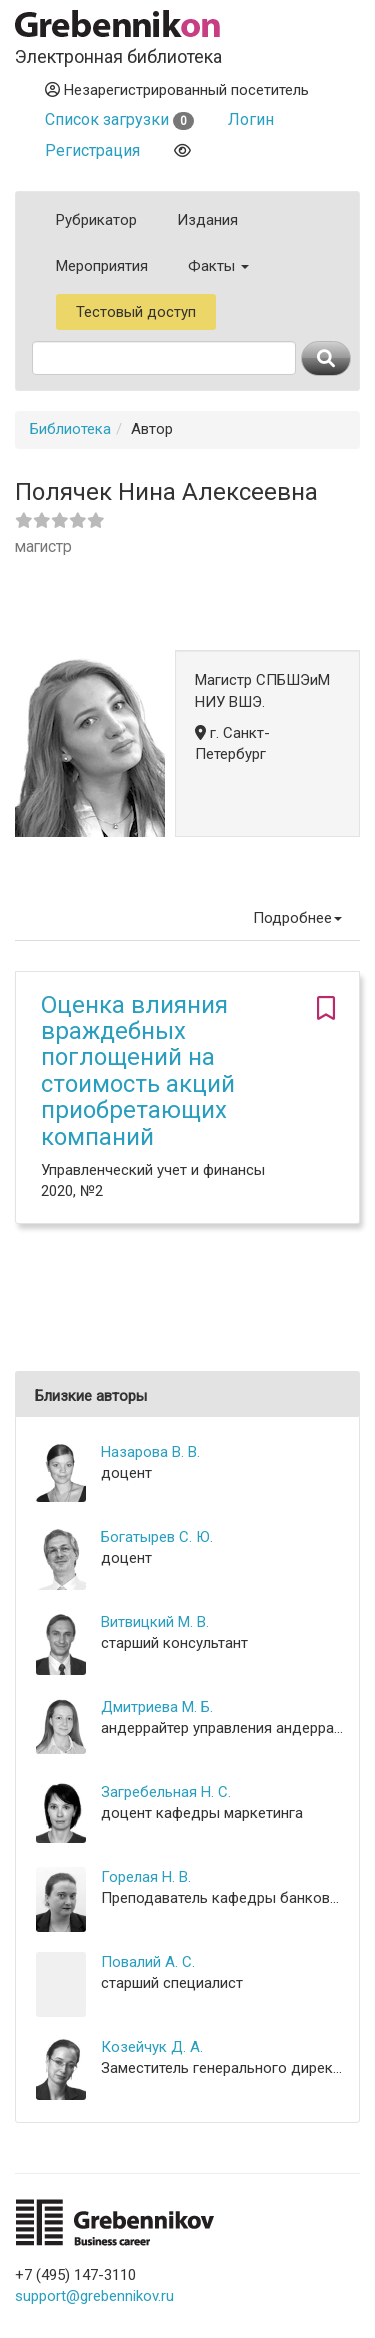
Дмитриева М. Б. (157, 1707)
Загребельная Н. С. (166, 1792)
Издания (207, 220)
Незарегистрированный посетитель (177, 90)
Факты (218, 266)
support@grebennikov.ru (94, 2296)
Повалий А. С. (148, 1962)
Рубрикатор (96, 220)
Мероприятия (102, 266)
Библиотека (70, 429)
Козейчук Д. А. (152, 2047)
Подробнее (297, 918)
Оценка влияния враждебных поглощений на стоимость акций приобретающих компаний (138, 1071)
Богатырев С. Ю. (157, 1537)
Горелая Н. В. (146, 1877)
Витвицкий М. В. (155, 1622)
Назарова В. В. (150, 1452)
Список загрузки (119, 119)
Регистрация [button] (92, 150)
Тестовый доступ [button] (136, 312)
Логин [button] (251, 119)
